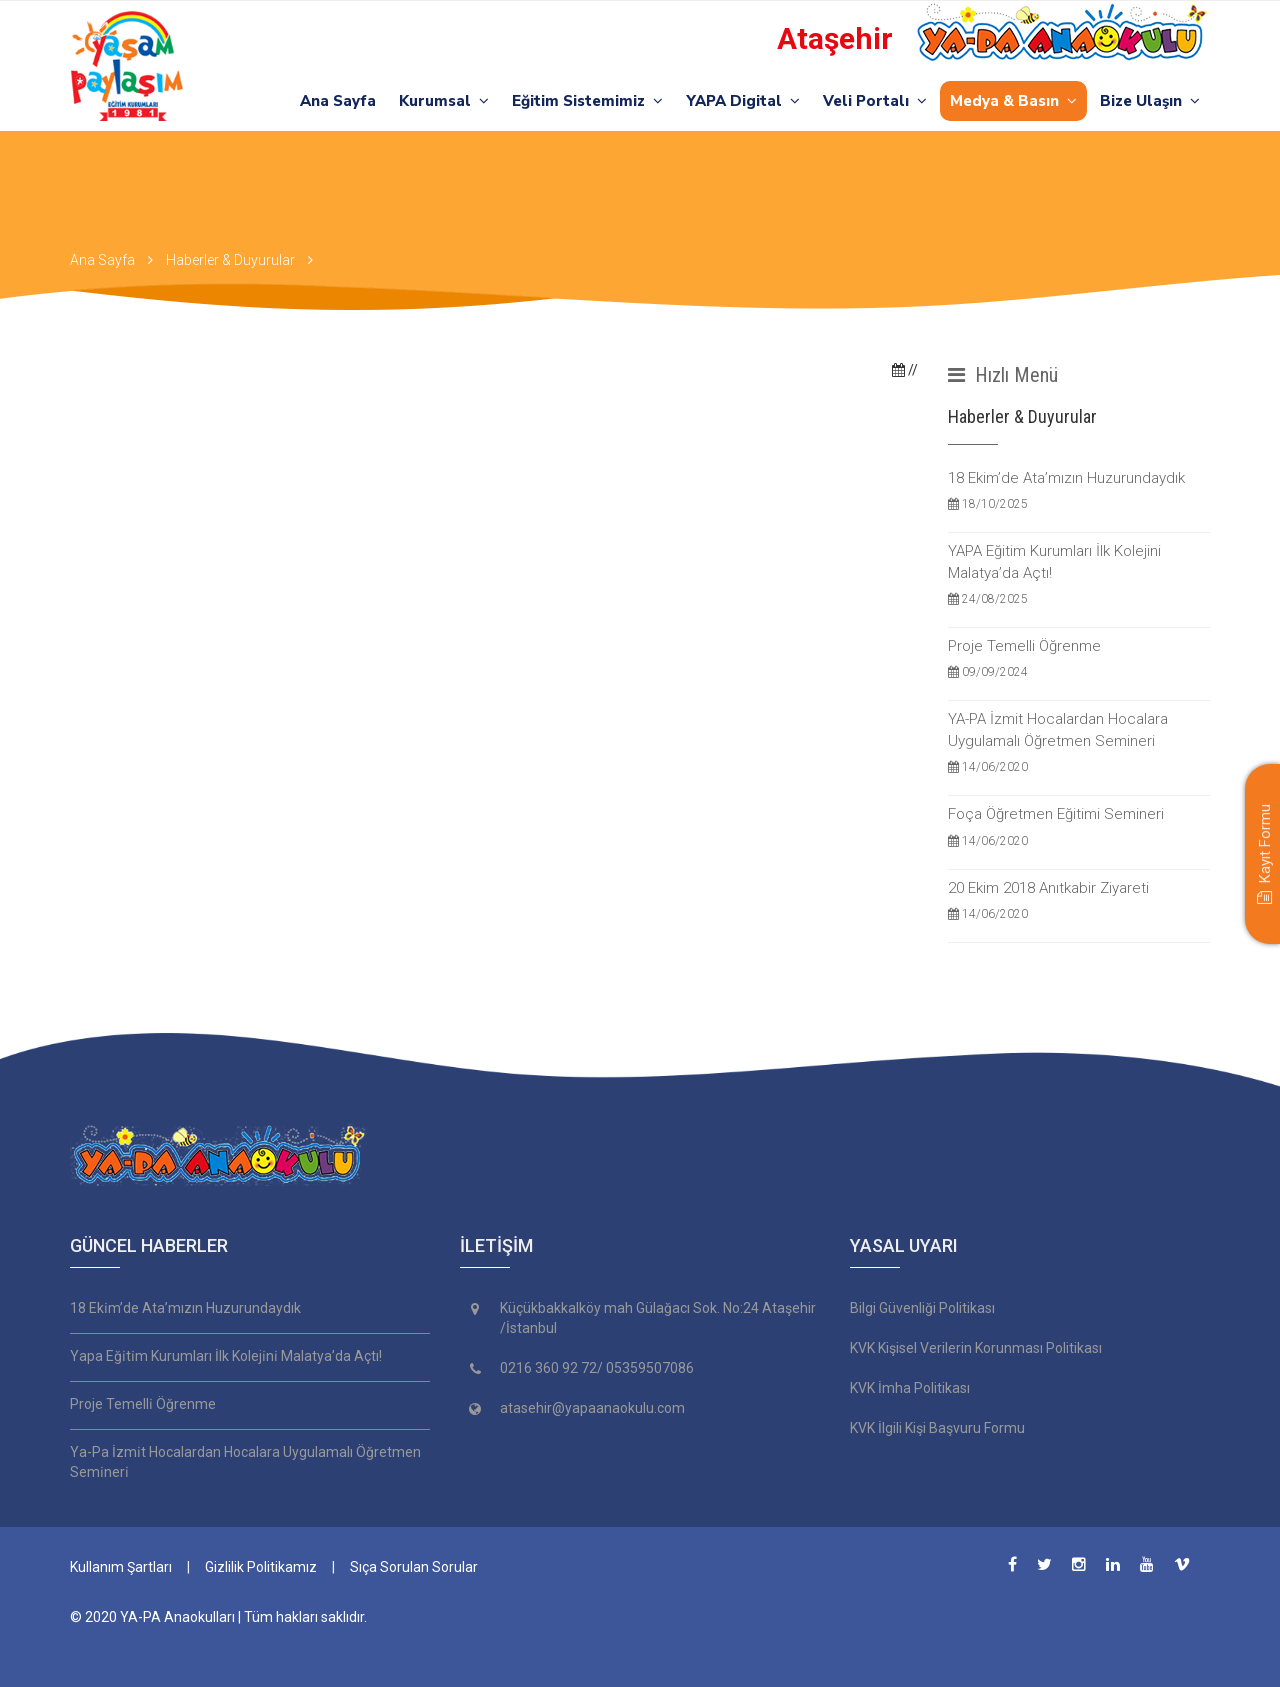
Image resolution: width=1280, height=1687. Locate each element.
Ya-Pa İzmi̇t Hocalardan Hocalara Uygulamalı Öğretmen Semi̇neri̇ (245, 1462)
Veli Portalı (875, 101)
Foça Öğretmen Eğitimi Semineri (1079, 827)
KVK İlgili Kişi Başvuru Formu (937, 1428)
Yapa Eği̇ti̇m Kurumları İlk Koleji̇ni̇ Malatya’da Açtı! (226, 1356)
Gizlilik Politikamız (261, 1567)
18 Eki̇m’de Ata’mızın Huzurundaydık (185, 1308)
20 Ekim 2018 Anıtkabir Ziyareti (1079, 901)
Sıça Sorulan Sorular (414, 1567)
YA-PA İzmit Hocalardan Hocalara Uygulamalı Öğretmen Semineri (1079, 743)
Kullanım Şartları (121, 1567)
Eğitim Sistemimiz (587, 101)
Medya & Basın (1013, 101)
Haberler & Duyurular (230, 260)
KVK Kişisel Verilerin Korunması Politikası (976, 1348)
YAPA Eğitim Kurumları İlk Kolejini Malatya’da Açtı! (1079, 575)
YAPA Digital (743, 101)
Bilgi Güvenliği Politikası (922, 1308)
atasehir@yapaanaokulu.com (592, 1408)
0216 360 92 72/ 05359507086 (597, 1368)
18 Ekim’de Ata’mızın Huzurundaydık (1079, 491)
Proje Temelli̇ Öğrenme (143, 1404)
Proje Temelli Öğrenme (1079, 659)
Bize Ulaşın (1150, 101)
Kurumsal (444, 101)
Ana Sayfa (338, 101)
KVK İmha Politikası (910, 1388)
